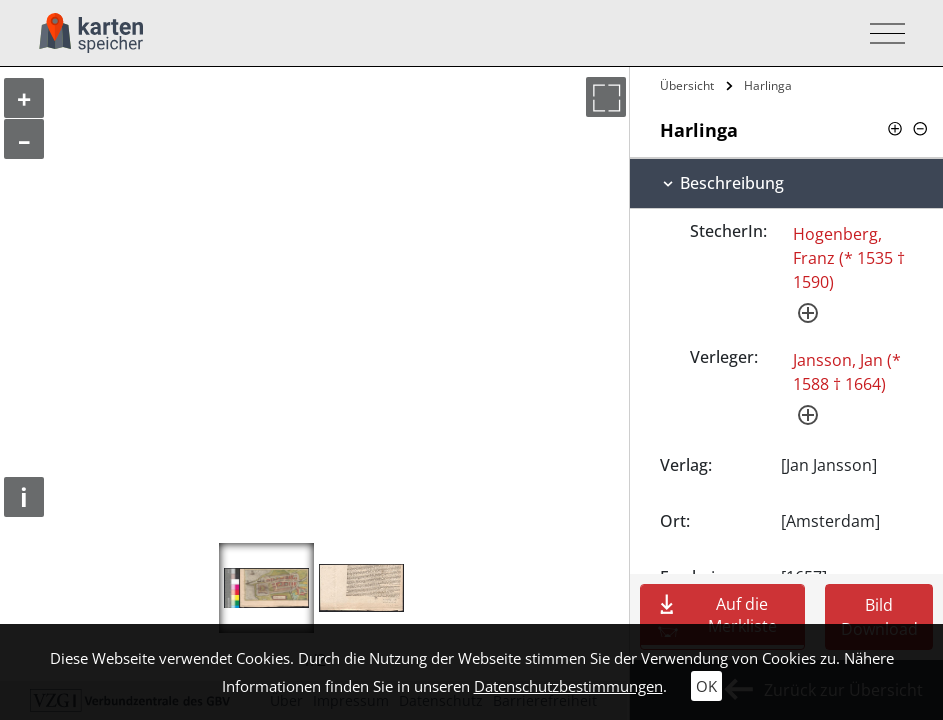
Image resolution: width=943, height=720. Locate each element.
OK (706, 686)
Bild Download (879, 617)
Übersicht (687, 85)
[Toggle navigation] (881, 33)
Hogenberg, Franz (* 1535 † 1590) (849, 258)
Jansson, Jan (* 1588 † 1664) (847, 372)
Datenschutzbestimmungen (568, 686)
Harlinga (768, 85)
